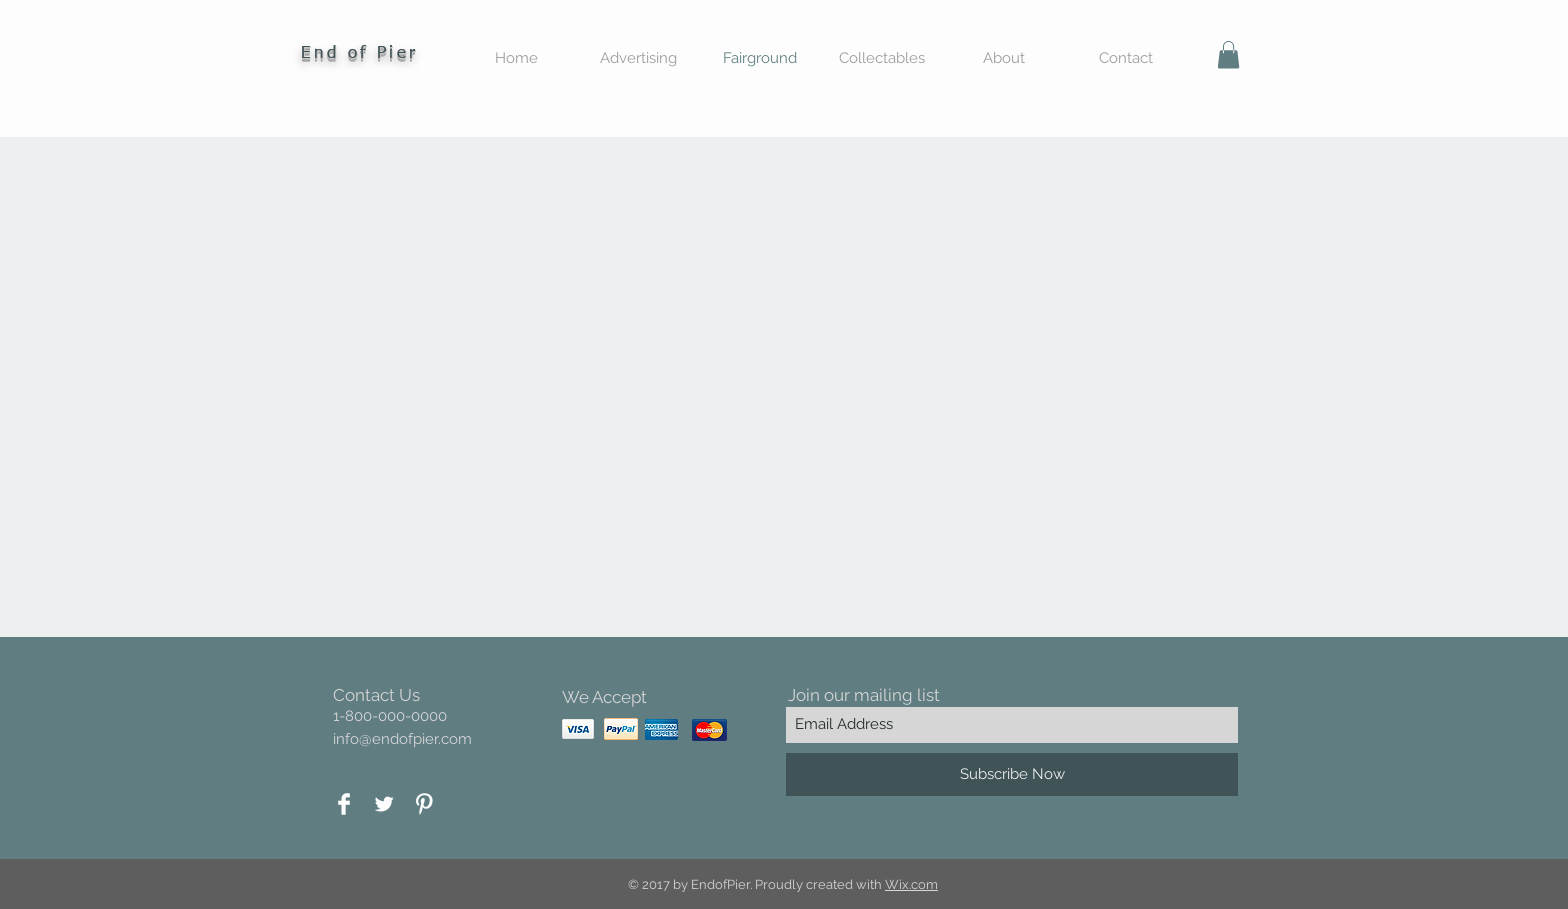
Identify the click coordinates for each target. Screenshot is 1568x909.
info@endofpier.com (402, 739)
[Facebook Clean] (344, 804)
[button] (1228, 54)
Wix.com (911, 884)
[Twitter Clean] (384, 804)
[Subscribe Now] (1012, 774)
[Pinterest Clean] (424, 804)
